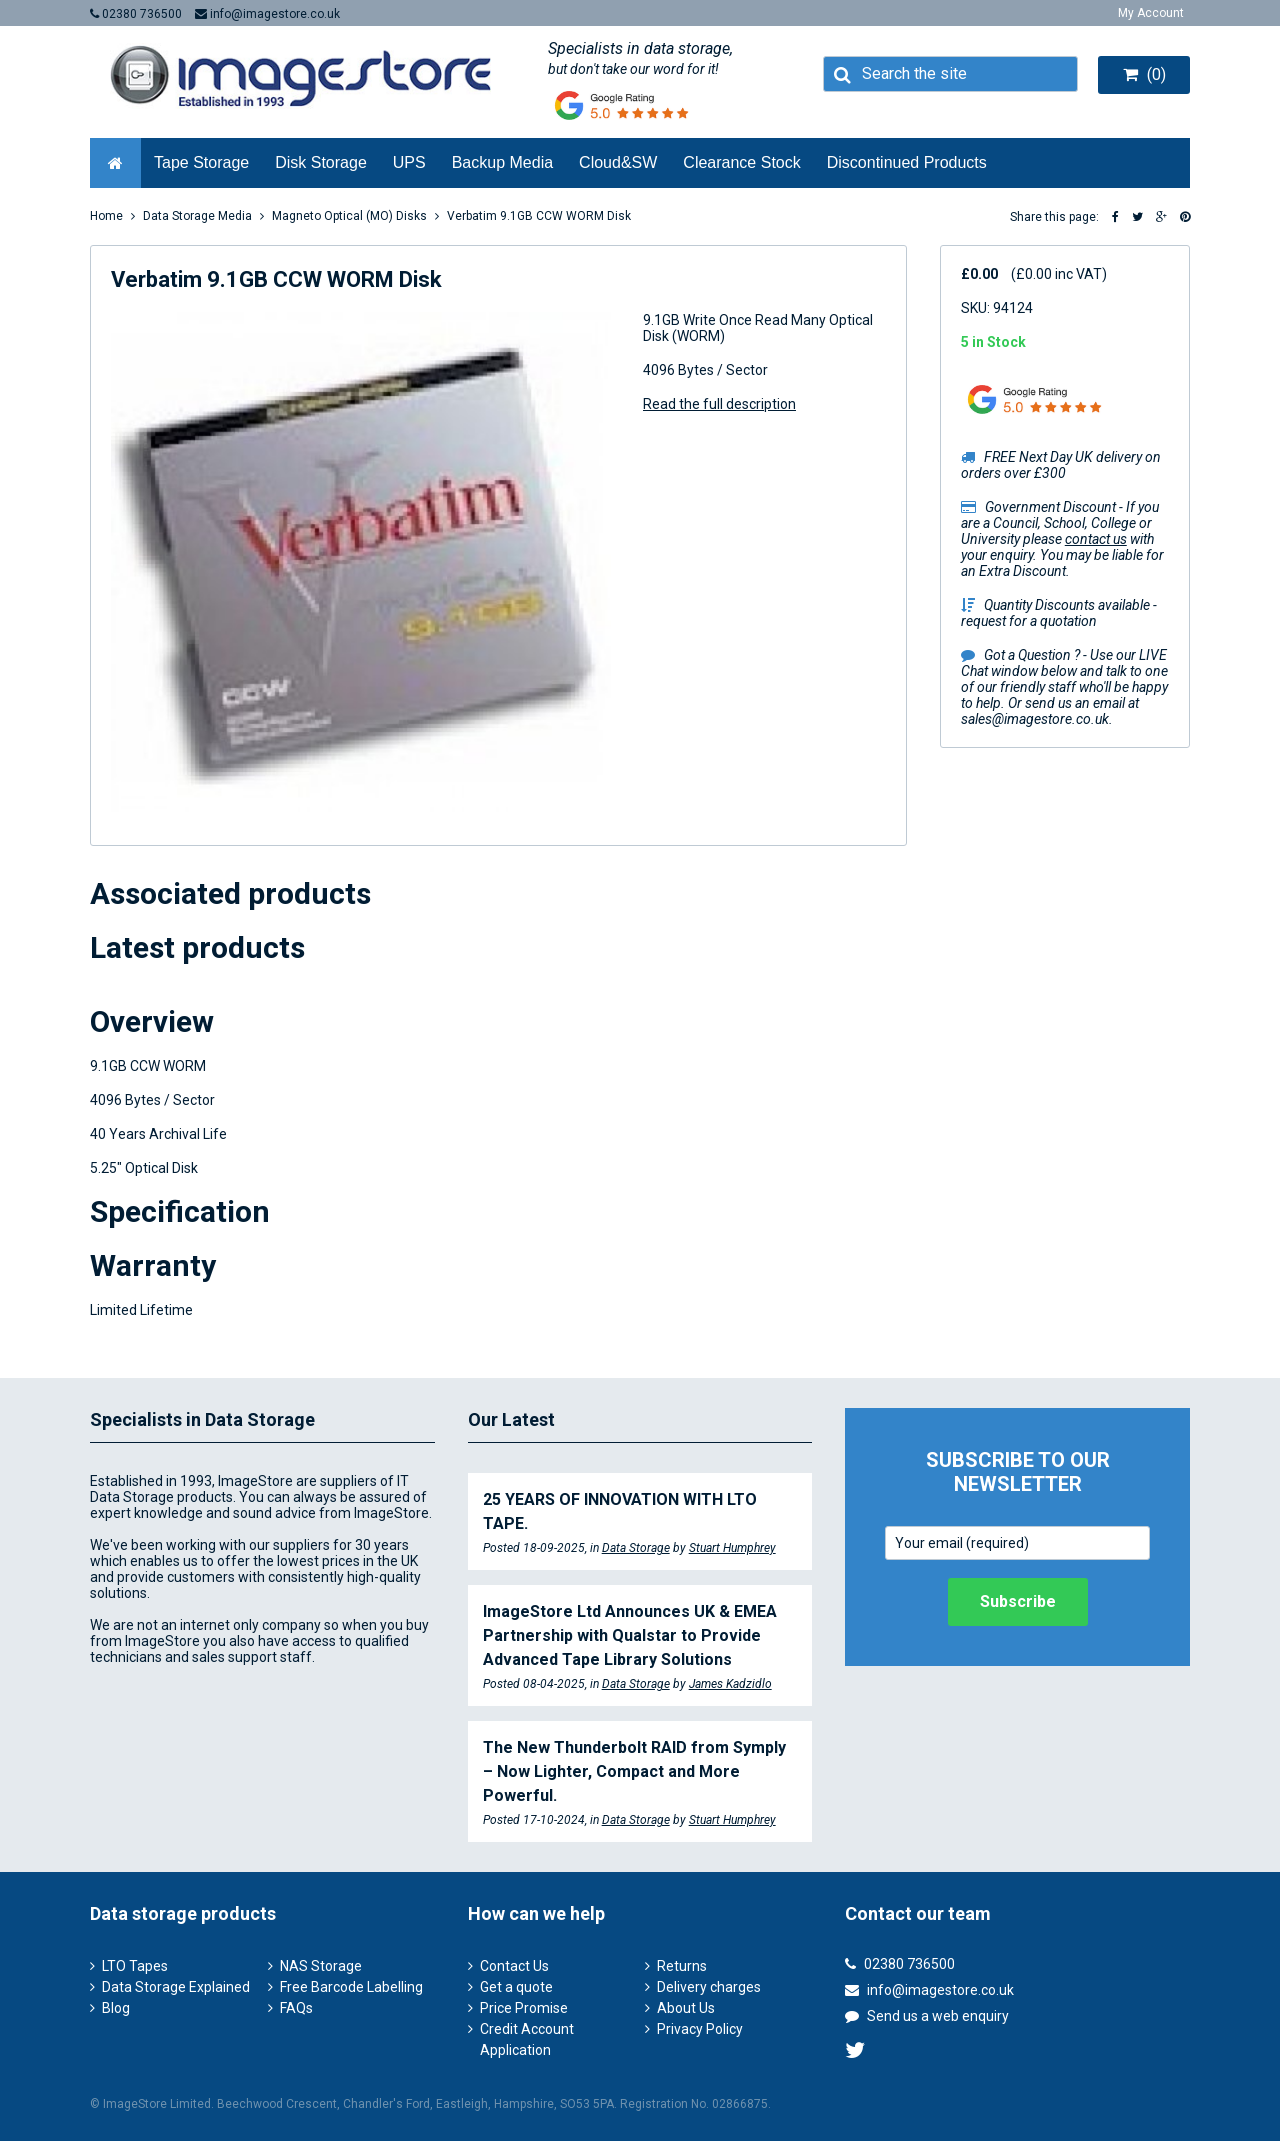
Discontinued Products (907, 162)
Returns (682, 1966)
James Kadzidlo (730, 1684)
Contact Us (514, 1966)
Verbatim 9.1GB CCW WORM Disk (539, 216)
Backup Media (502, 162)
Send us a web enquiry (927, 2016)
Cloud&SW (618, 162)
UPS (409, 162)
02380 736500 (136, 14)
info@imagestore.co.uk (267, 14)
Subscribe (1018, 1601)
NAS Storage (321, 1966)
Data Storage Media (197, 216)
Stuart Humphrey (732, 1548)
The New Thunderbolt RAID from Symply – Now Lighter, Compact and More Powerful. (634, 1771)
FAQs (296, 2008)
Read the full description (719, 404)
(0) (1144, 74)
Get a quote (516, 1987)
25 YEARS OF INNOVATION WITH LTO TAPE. (620, 1511)
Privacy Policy (700, 2029)
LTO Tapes (135, 1966)
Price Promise (524, 2008)
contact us (1096, 539)
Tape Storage (201, 162)
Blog (116, 2008)
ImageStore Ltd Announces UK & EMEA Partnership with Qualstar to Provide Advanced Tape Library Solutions (630, 1635)
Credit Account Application (527, 2039)
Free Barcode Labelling (351, 1987)
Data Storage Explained (176, 1987)
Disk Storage (321, 162)
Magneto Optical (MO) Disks (349, 216)
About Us (686, 2008)
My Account (1151, 13)
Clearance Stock (741, 162)
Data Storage (636, 1548)
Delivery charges (709, 1987)
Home (106, 216)
